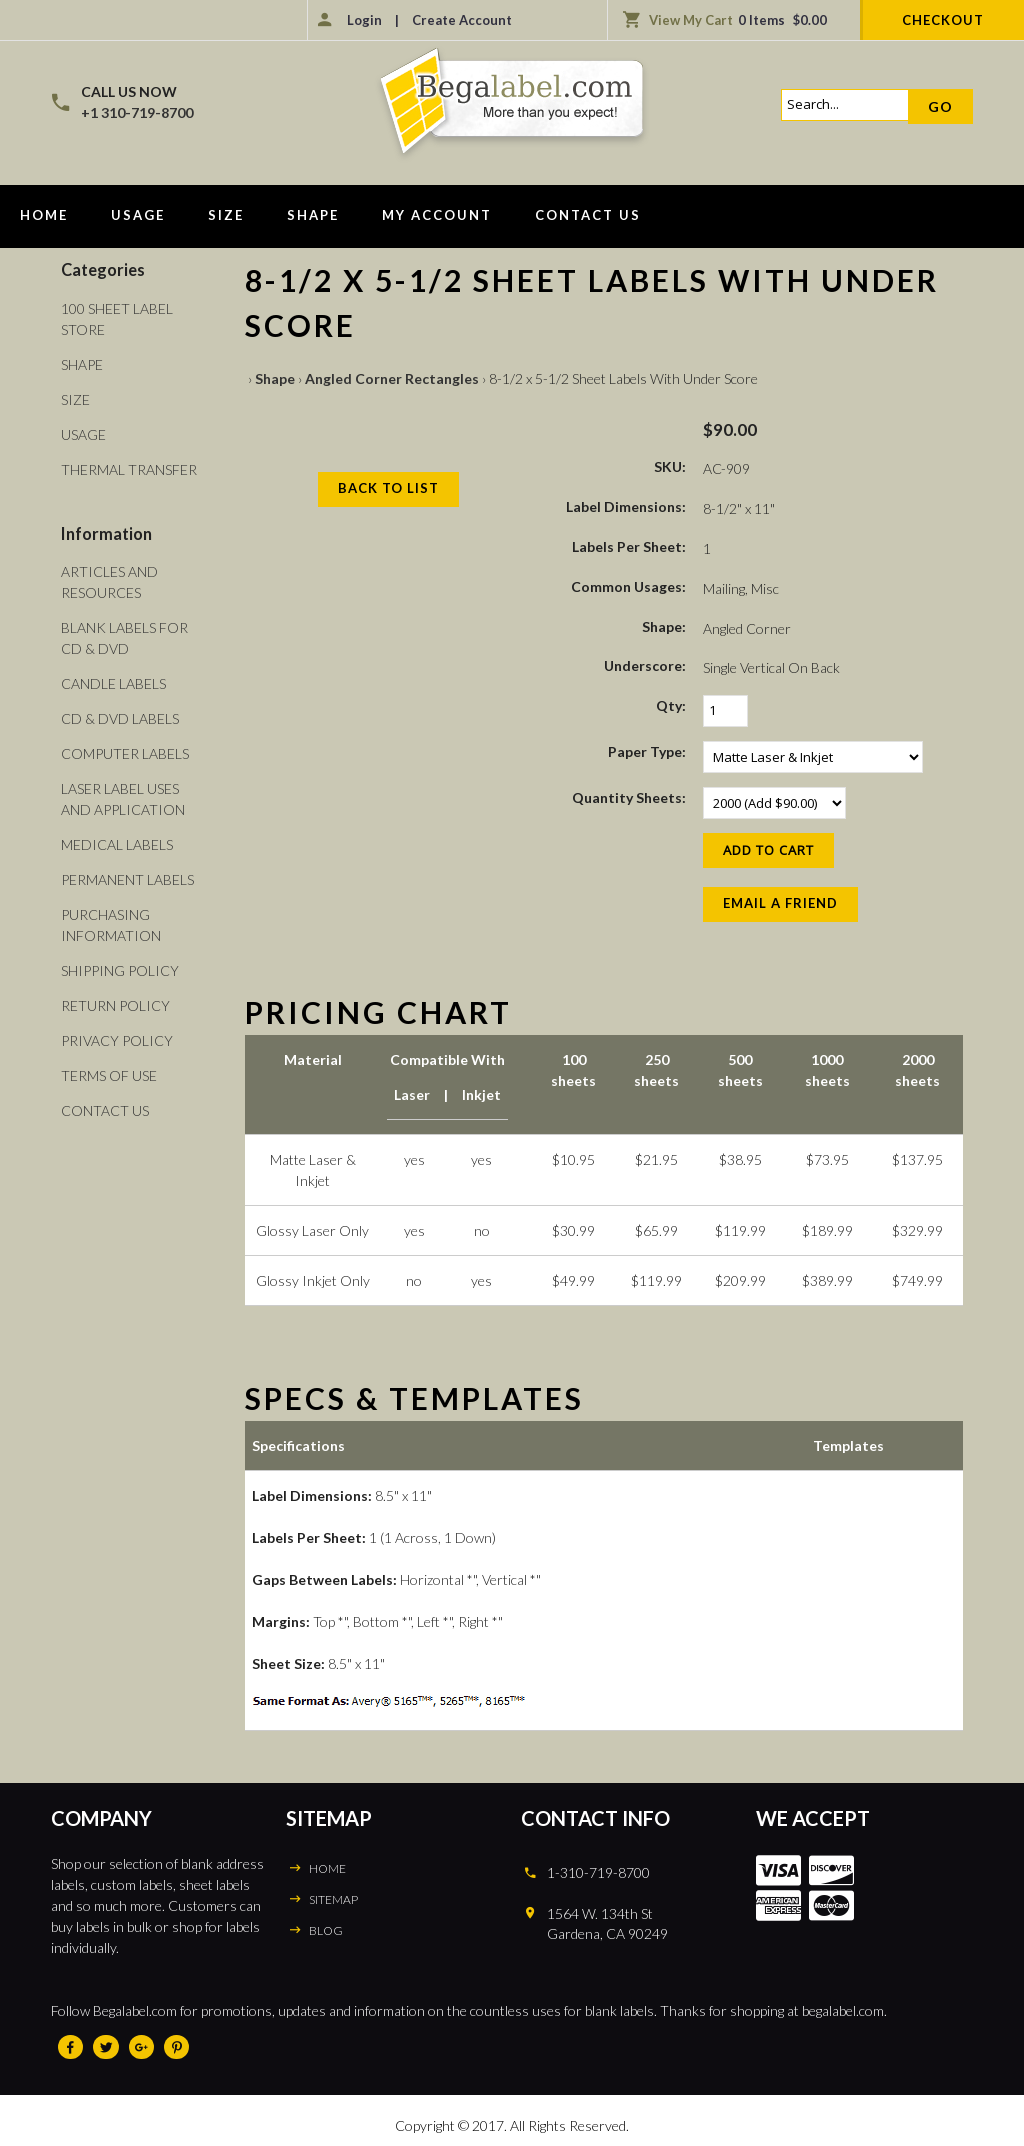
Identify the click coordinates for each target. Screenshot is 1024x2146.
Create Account (462, 20)
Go (940, 106)
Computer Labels (125, 753)
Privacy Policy (117, 1040)
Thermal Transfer (129, 469)
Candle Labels (113, 683)
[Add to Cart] (768, 850)
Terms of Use (109, 1075)
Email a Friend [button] (780, 903)
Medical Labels (117, 844)
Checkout (943, 20)
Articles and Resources (109, 582)
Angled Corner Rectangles (392, 378)
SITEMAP (333, 1899)
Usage (138, 215)
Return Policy (115, 1005)
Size (226, 215)
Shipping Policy (120, 970)
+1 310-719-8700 (137, 112)
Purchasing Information (111, 925)
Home (44, 215)
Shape (313, 215)
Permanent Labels (127, 879)
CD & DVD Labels (120, 718)
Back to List (388, 488)
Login (364, 20)
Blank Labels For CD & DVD (124, 638)
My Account (437, 215)
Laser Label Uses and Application (123, 799)
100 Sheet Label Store (117, 319)
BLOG (326, 1930)
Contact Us (588, 215)
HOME (327, 1868)
